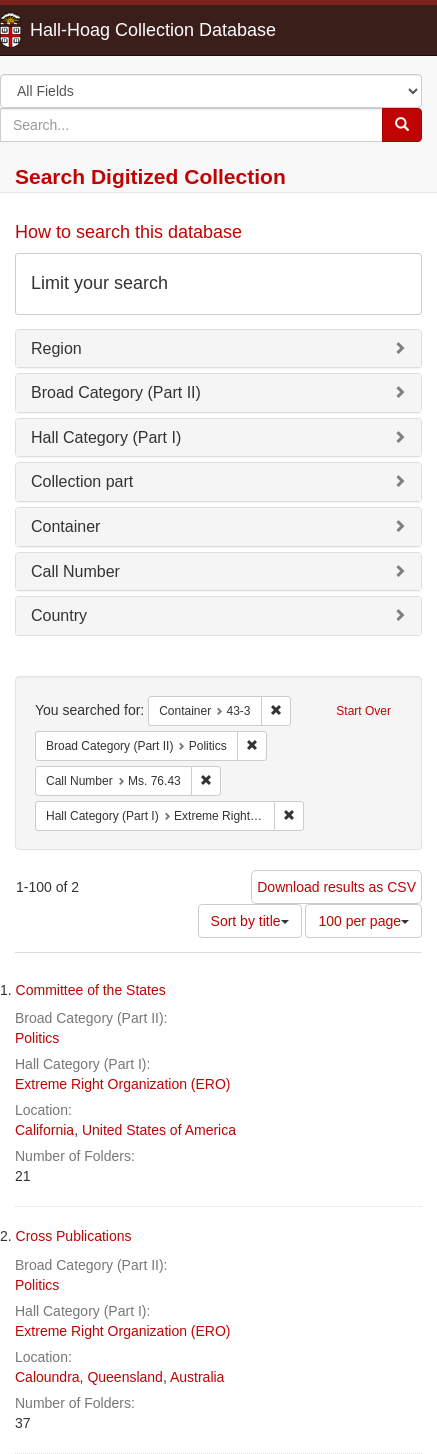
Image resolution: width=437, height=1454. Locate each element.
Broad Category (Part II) (116, 392)
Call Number (75, 571)
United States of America (159, 1130)
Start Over (363, 711)
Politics (37, 1038)
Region (56, 348)
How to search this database (128, 232)
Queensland (125, 1377)
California (44, 1130)
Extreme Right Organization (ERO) (123, 1084)
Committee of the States (91, 990)
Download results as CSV (336, 887)
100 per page (363, 921)
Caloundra (47, 1377)
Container (65, 526)
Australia (197, 1377)
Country (59, 615)
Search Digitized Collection (150, 176)
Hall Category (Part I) (106, 437)
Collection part (82, 481)
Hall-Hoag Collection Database (90, 30)
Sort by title (250, 921)
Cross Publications (74, 1236)
